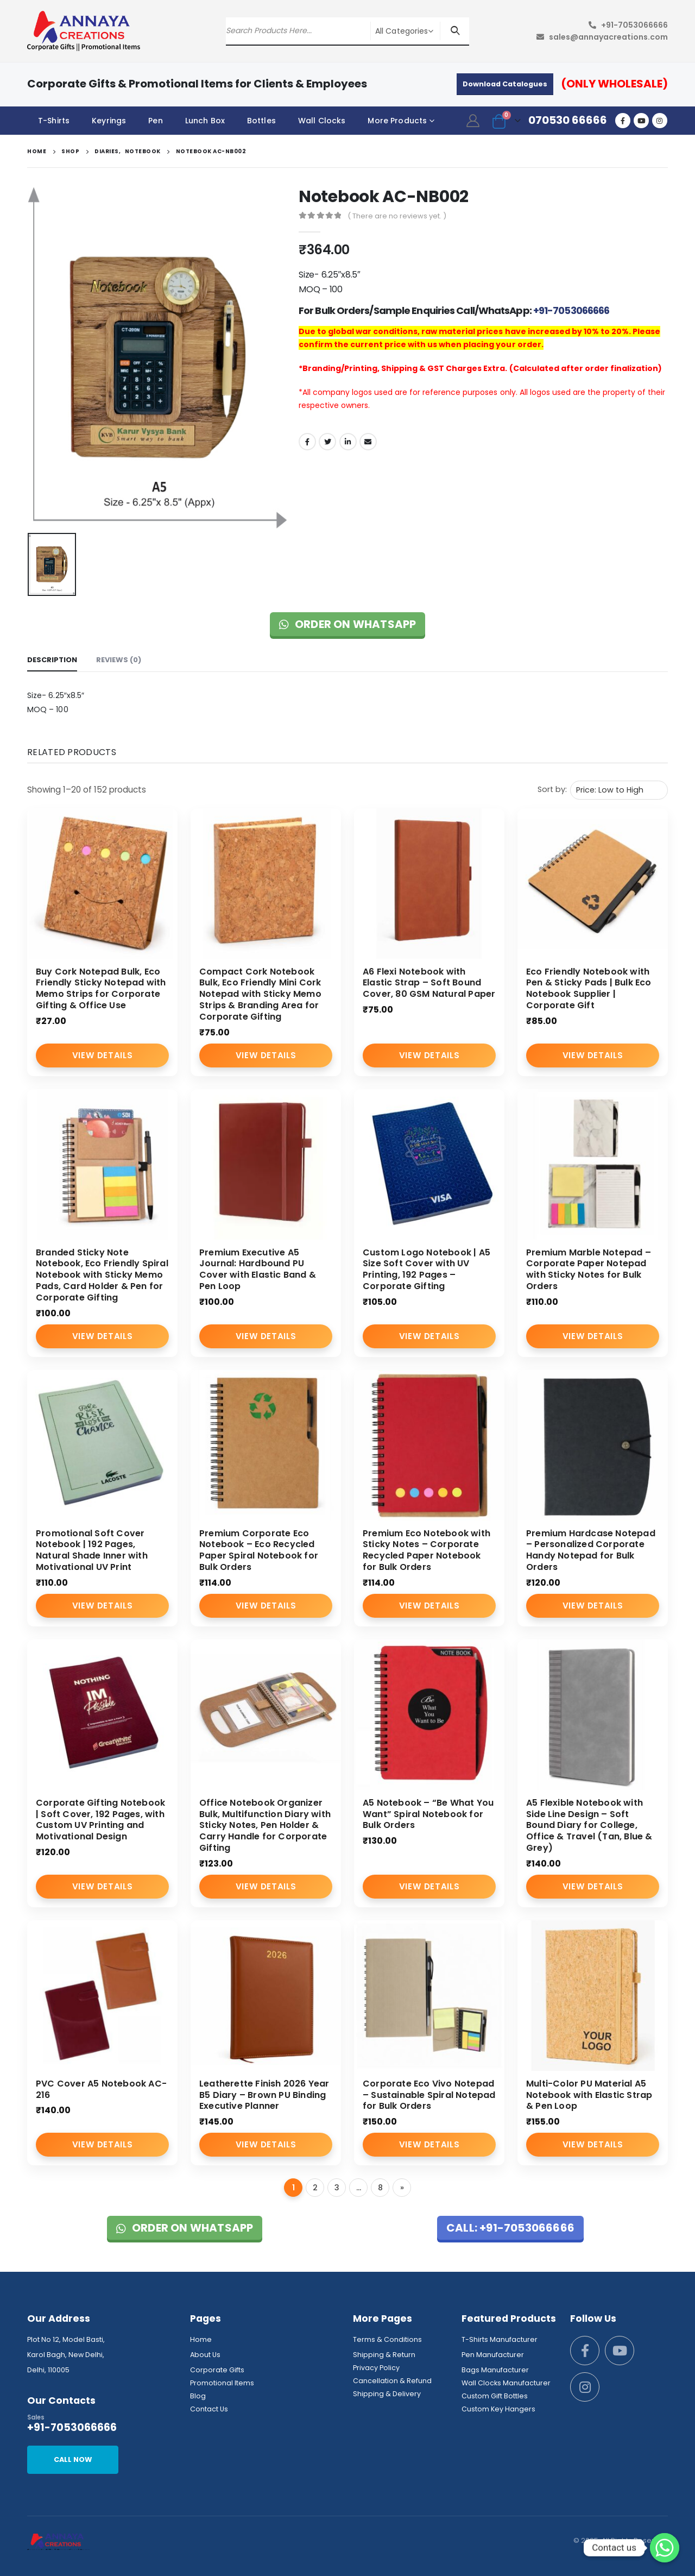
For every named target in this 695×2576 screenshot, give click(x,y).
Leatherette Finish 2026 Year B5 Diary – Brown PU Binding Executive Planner (264, 2095)
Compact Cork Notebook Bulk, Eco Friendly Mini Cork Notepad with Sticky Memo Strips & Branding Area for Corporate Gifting (260, 994)
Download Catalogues (505, 84)
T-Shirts (54, 120)
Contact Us (209, 2409)
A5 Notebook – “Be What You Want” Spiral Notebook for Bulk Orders (428, 1814)
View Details (102, 1055)
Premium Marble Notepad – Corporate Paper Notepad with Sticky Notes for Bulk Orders (588, 1269)
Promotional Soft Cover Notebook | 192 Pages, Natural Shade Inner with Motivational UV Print (92, 1550)
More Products (397, 120)
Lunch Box (205, 120)
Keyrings (109, 120)
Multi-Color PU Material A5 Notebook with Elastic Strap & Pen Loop (589, 2095)
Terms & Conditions (387, 2339)
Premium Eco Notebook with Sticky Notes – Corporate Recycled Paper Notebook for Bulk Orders (426, 1550)
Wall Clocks (322, 120)
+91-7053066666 (634, 25)
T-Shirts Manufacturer (500, 2339)
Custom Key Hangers (498, 2409)
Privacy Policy (376, 2367)
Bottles (261, 120)
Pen (155, 120)
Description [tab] (52, 660)
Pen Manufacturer (493, 2354)
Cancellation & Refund (392, 2380)
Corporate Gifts (217, 2369)
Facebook (307, 441)
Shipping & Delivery (387, 2393)
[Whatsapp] (664, 2547)
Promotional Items (222, 2382)
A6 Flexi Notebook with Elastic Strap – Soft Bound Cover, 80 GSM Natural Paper (429, 983)
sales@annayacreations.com (608, 37)
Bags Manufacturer (495, 2369)
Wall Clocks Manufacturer (506, 2382)
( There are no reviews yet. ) (397, 216)
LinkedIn (348, 441)
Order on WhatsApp (347, 624)
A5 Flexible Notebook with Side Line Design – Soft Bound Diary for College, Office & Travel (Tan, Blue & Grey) (589, 1825)
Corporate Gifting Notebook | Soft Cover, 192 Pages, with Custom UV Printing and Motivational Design (100, 1819)
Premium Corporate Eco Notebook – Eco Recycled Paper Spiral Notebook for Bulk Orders (258, 1550)
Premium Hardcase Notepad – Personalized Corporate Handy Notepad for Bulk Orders (590, 1550)
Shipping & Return (384, 2354)
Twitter (327, 441)
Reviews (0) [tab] (118, 660)
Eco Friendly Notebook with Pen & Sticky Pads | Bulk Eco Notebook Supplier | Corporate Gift (589, 988)
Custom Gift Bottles (495, 2396)
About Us (205, 2354)
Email (368, 441)
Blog (198, 2396)
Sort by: (552, 789)
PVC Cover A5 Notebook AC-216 (101, 2089)
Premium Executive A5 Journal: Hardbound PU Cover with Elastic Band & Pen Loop (257, 1269)
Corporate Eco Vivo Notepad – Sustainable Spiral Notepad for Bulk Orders (429, 2095)
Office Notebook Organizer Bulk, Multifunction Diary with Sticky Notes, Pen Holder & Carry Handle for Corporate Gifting (265, 1825)
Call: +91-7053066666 (510, 2227)
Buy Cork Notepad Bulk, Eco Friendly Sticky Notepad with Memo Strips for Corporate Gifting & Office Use (101, 988)
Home (201, 2339)
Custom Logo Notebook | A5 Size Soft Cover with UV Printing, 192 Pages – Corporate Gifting (426, 1269)
